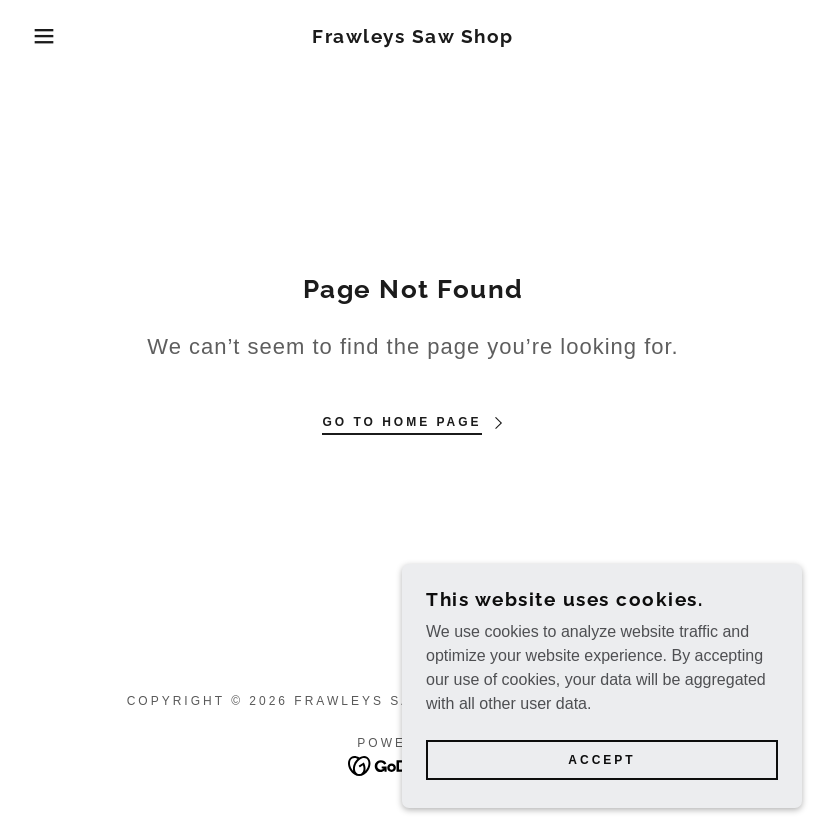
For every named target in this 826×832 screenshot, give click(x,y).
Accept (601, 760)
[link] (413, 37)
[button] (41, 36)
